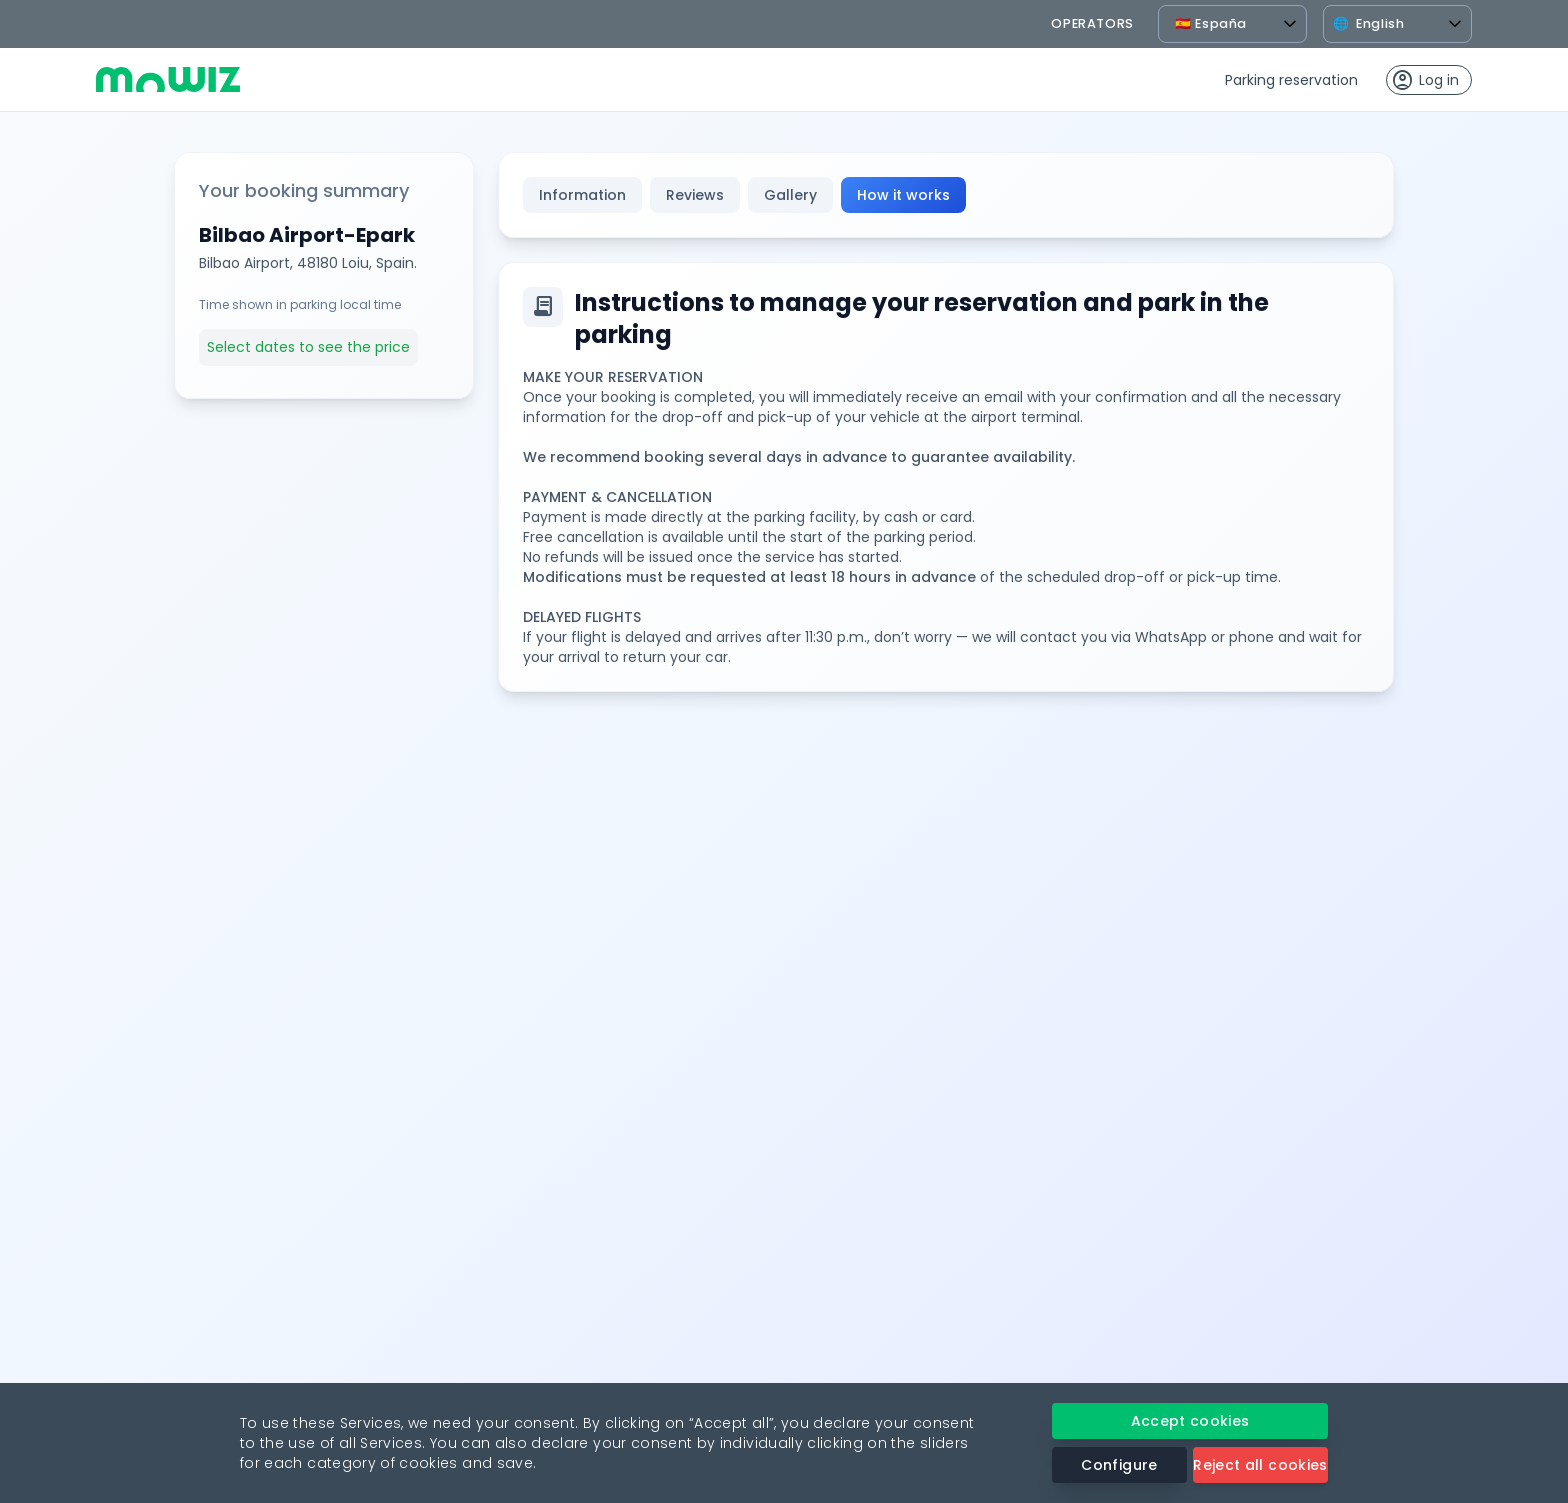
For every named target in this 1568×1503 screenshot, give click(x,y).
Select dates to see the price (308, 347)
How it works (903, 195)
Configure (1119, 1465)
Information (582, 195)
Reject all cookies (1260, 1465)
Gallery (790, 195)
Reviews (695, 195)
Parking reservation (1291, 80)
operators (1092, 23)
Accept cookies (1190, 1421)
